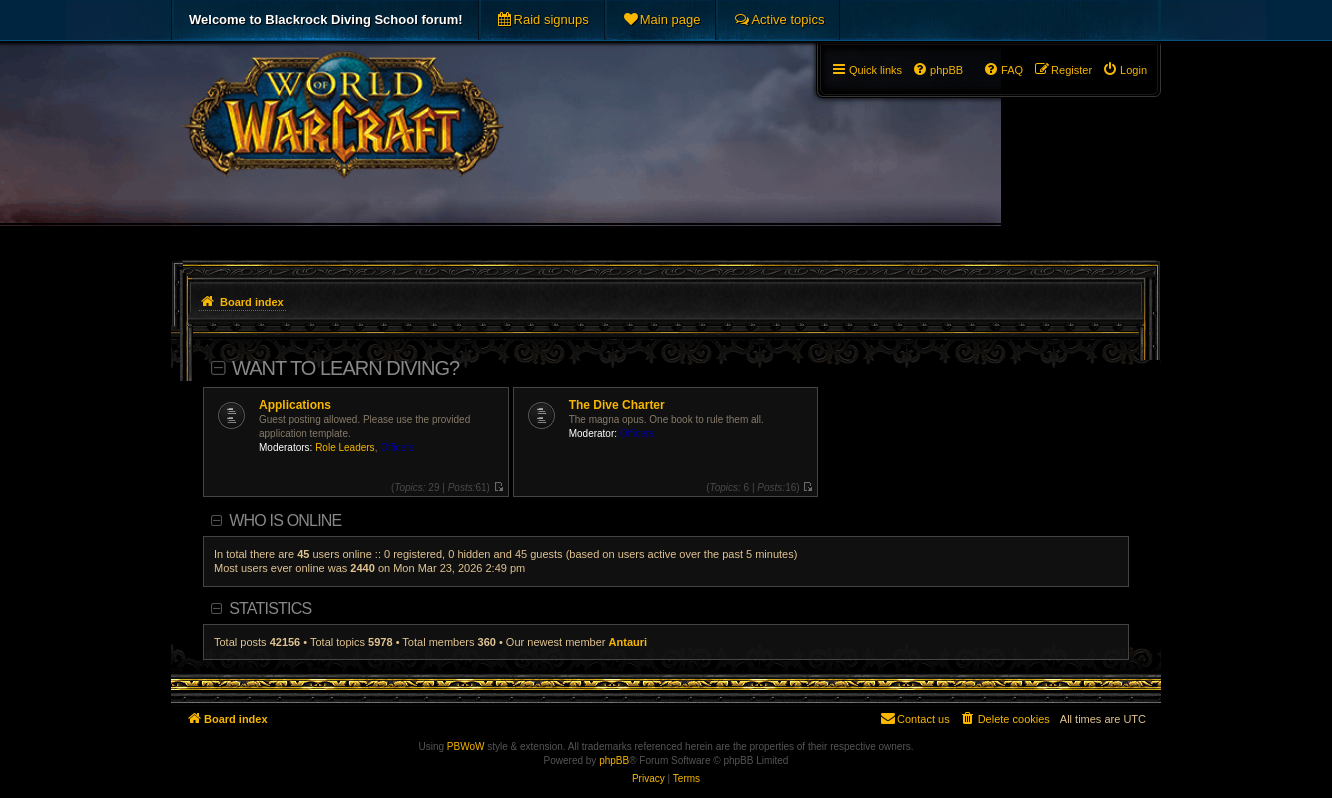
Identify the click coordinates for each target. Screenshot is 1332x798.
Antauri (628, 642)
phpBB (614, 760)
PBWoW (466, 746)
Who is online (285, 520)
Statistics (270, 608)
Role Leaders (344, 447)
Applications (295, 405)
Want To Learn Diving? (345, 368)
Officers (397, 447)
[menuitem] (542, 20)
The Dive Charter (617, 405)
